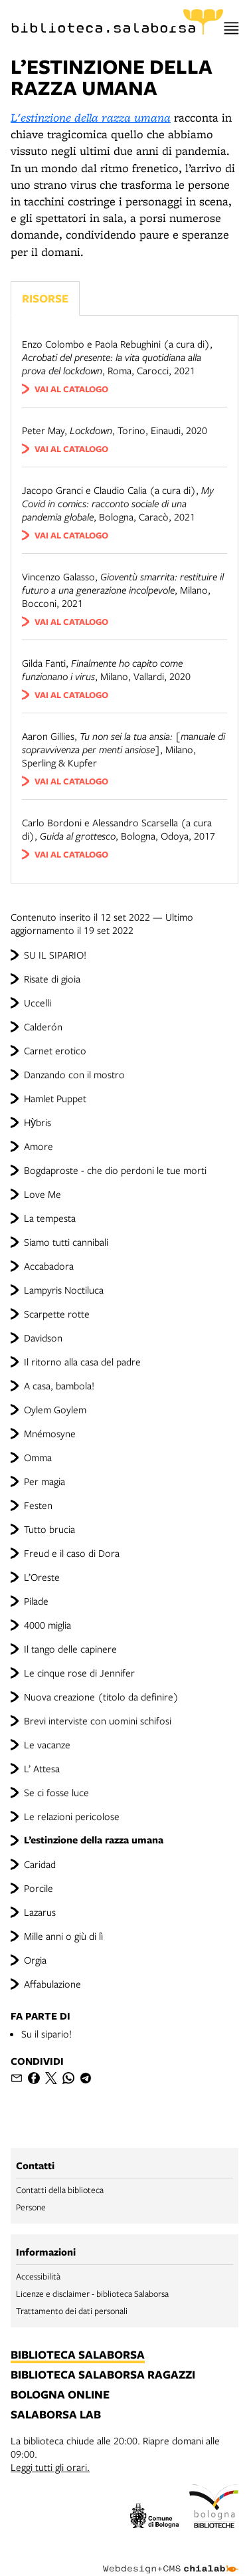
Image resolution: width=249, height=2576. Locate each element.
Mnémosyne (50, 1433)
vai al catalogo (71, 389)
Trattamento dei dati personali (71, 2311)
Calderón (43, 1026)
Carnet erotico (55, 1050)
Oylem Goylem (55, 1409)
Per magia (44, 1481)
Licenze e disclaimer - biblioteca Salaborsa (92, 2293)
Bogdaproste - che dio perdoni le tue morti (115, 1170)
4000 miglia (47, 1624)
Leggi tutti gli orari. (50, 2467)
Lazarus (40, 1912)
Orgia (35, 1959)
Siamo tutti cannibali (66, 1241)
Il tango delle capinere (70, 1648)
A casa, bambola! (59, 1385)
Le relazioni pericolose (72, 1816)
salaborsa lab (56, 2415)
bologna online (60, 2395)
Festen (38, 1505)
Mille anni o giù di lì (63, 1935)
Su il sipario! (46, 2033)
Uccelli (37, 1002)
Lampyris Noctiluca (64, 1289)
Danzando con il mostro (74, 1074)
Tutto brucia (49, 1529)
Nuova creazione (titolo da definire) (101, 1696)
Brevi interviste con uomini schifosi (97, 1720)
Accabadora (49, 1265)
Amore (38, 1146)
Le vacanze (47, 1744)
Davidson (43, 1337)
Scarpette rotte (57, 1313)
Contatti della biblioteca (60, 2190)
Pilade (36, 1600)
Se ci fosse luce (56, 1792)
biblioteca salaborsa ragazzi (103, 2375)
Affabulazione (52, 1983)
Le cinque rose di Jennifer (79, 1672)
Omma (38, 1457)
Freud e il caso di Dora (72, 1553)
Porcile (38, 1888)
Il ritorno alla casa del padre (82, 1361)
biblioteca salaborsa (78, 2355)
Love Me (42, 1194)
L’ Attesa (42, 1768)
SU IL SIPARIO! (55, 954)
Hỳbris (37, 1122)
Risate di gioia (52, 978)
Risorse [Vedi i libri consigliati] (45, 298)
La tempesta (50, 1218)
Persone (31, 2207)
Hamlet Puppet (55, 1098)
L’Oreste (42, 1576)
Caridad (40, 1864)
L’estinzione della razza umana (93, 1840)
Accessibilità (38, 2276)
